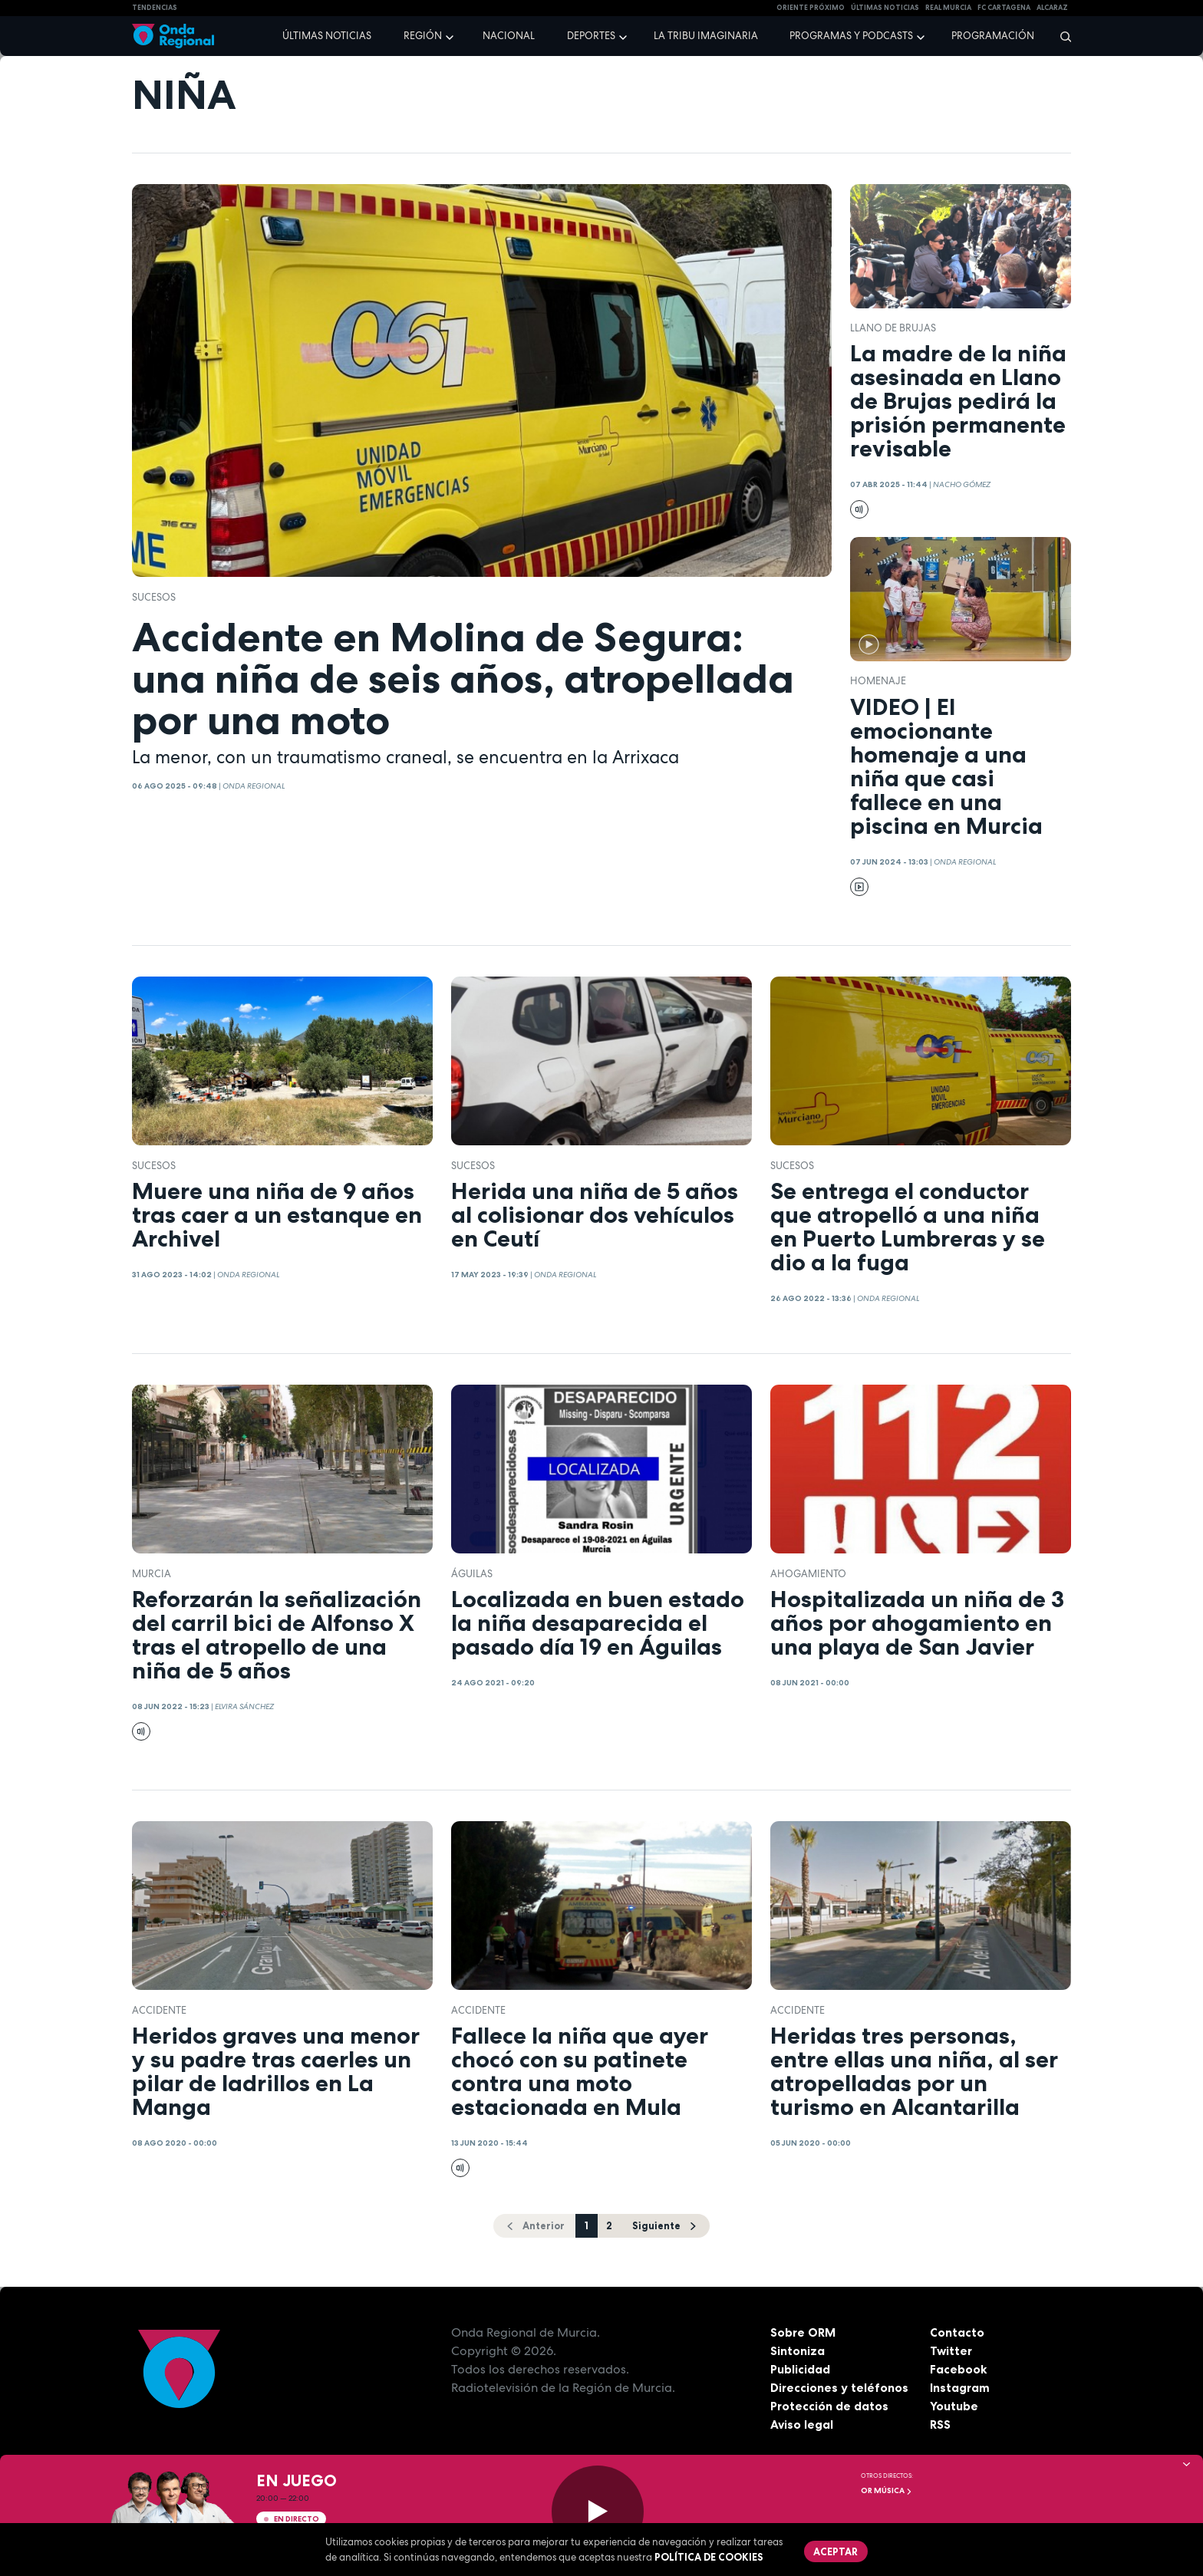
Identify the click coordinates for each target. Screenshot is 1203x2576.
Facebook (958, 2369)
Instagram (960, 2388)
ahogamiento (808, 1573)
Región (423, 35)
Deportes (591, 35)
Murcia (151, 1573)
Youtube (954, 2406)
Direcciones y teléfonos (840, 2388)
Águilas (472, 1573)
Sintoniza (797, 2351)
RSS (940, 2425)
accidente (159, 2010)
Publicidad (800, 2369)
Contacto (957, 2332)
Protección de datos (830, 2406)
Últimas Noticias (885, 7)
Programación (992, 35)
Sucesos (154, 597)
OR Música (886, 2490)
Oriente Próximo (810, 7)
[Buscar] (1060, 36)
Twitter (952, 2351)
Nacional (509, 35)
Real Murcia (948, 7)
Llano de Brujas (893, 327)
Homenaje (878, 680)
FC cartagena (1003, 7)
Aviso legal (802, 2425)
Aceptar (836, 2551)
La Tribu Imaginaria (706, 35)
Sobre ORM (804, 2332)
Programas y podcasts (851, 35)
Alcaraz (1052, 7)
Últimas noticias (326, 35)
